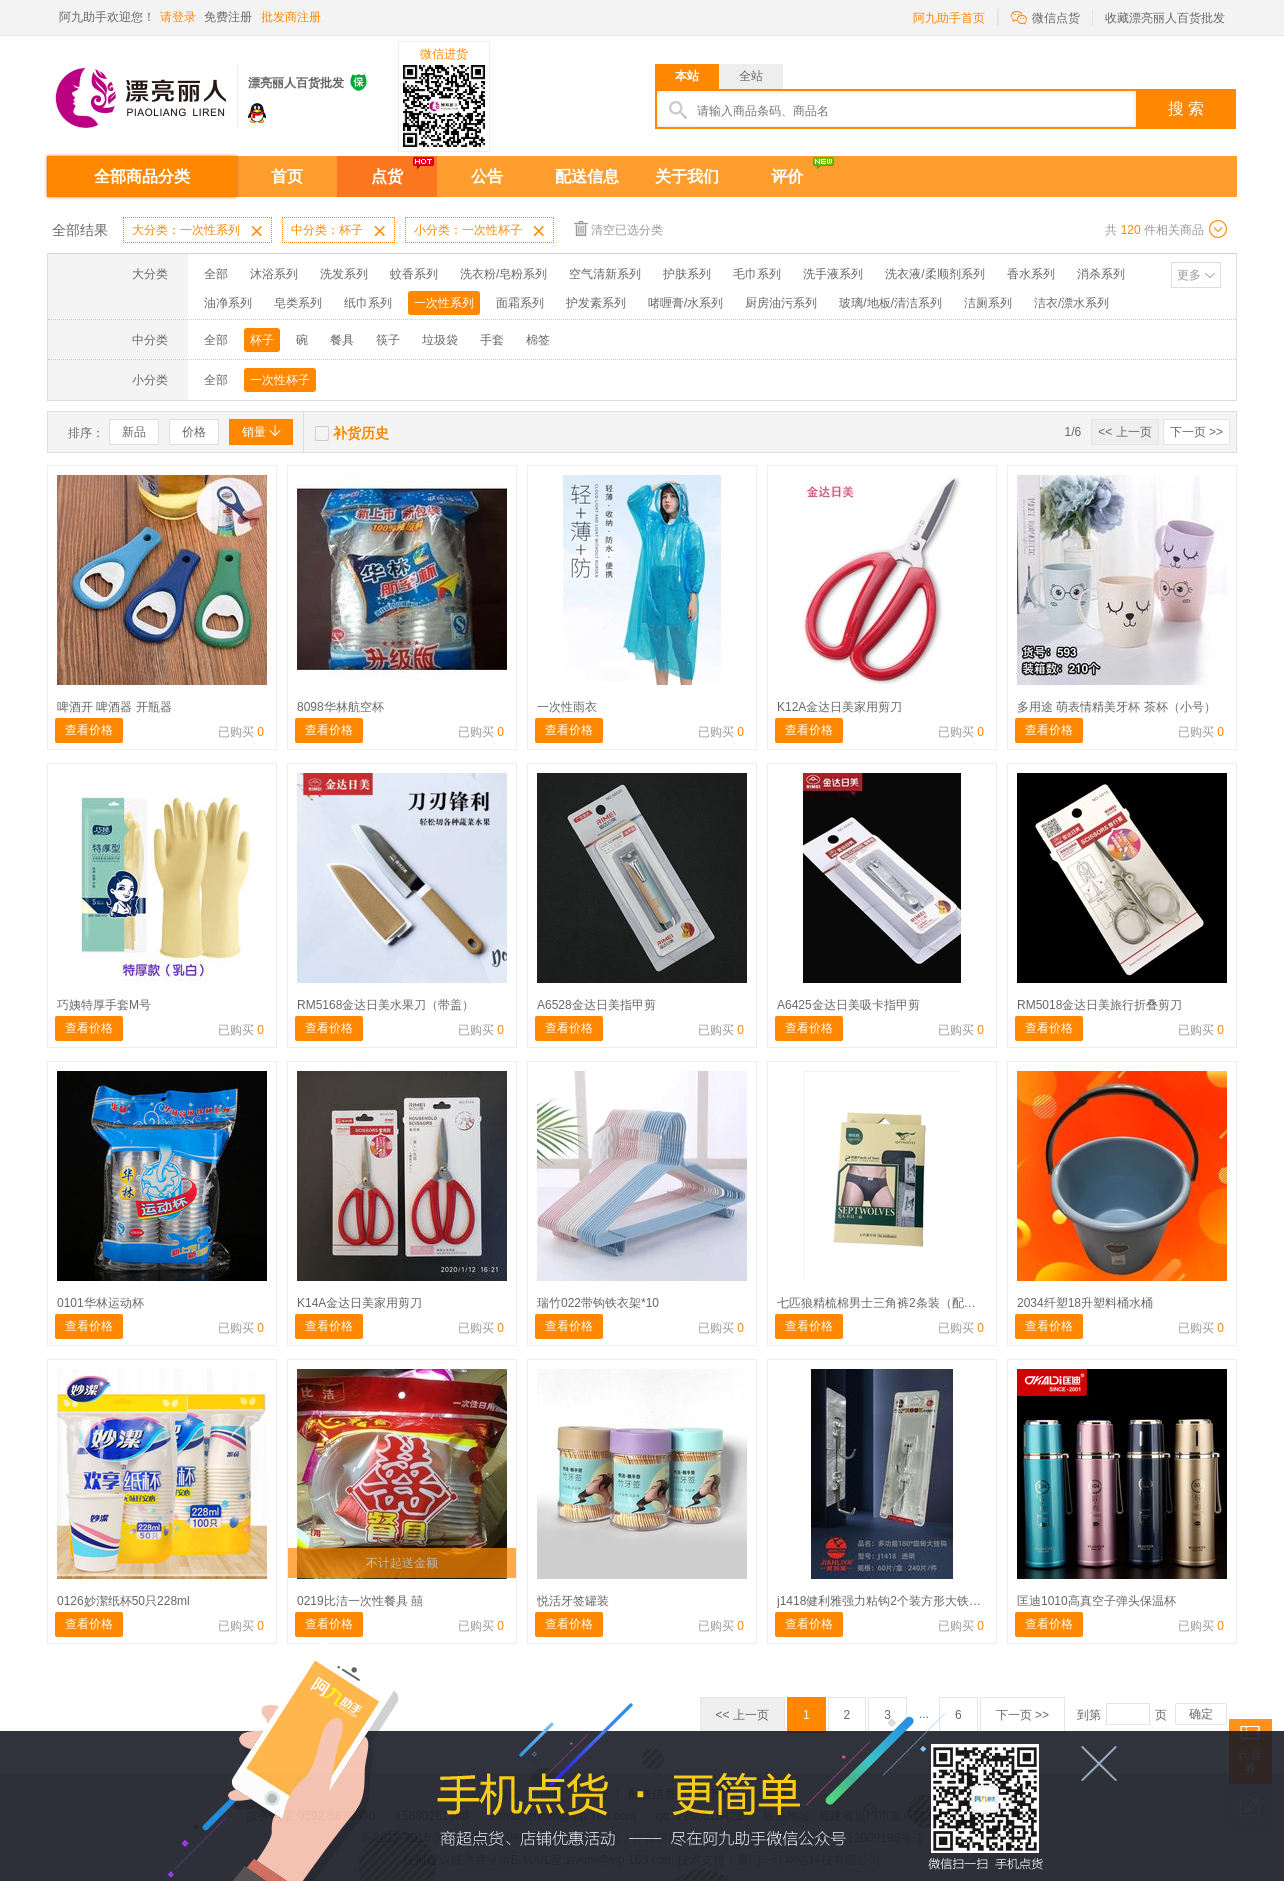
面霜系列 (520, 303)
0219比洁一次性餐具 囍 (360, 1601)
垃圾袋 (440, 340)
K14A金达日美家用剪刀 (359, 1303)
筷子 (388, 340)
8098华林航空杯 (340, 707)
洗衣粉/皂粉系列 (503, 274)
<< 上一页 (1124, 432)
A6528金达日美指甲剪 (596, 1005)
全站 (751, 76)
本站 (687, 76)
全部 (216, 274)
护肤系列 (687, 274)
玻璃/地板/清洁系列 (890, 303)
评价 (787, 176)
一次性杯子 (280, 380)
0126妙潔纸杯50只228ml (123, 1601)
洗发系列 (344, 274)
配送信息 (587, 176)
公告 (487, 176)
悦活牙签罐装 (573, 1601)
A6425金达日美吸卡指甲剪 (848, 1005)
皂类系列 (298, 303)
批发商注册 (291, 17)
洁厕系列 (988, 303)
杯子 (262, 340)
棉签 (538, 340)
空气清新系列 (605, 274)
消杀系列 (1101, 274)
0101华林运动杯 (100, 1303)
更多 (1189, 275)
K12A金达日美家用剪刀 (839, 707)
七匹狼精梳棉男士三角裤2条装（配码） (882, 1303)
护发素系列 (596, 303)
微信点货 (1045, 16)
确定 (1201, 1714)
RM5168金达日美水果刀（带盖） (385, 1005)
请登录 (178, 17)
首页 (287, 176)
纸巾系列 (368, 303)
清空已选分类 (618, 228)
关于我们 (687, 176)
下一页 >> (1196, 432)
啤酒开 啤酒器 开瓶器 (114, 707)
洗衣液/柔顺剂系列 (934, 274)
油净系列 (228, 303)
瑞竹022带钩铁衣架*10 (598, 1303)
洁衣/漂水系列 (1071, 303)
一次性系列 (444, 303)
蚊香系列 (414, 274)
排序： (86, 433)
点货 (387, 176)
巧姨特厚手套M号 (104, 1005)
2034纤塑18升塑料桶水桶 (1085, 1303)
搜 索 (1186, 108)
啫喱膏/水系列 (685, 303)
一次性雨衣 (567, 707)
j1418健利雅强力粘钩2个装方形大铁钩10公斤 (897, 1601)
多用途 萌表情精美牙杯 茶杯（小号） (1116, 707)
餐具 (342, 340)
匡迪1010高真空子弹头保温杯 (1096, 1601)
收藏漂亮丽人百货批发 (1165, 18)
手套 (492, 340)
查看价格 (89, 730)
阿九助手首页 (949, 18)
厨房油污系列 (781, 303)
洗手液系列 (833, 274)
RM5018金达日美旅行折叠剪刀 (1099, 1005)
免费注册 (228, 17)
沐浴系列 (274, 274)
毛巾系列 (757, 274)
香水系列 (1031, 274)
